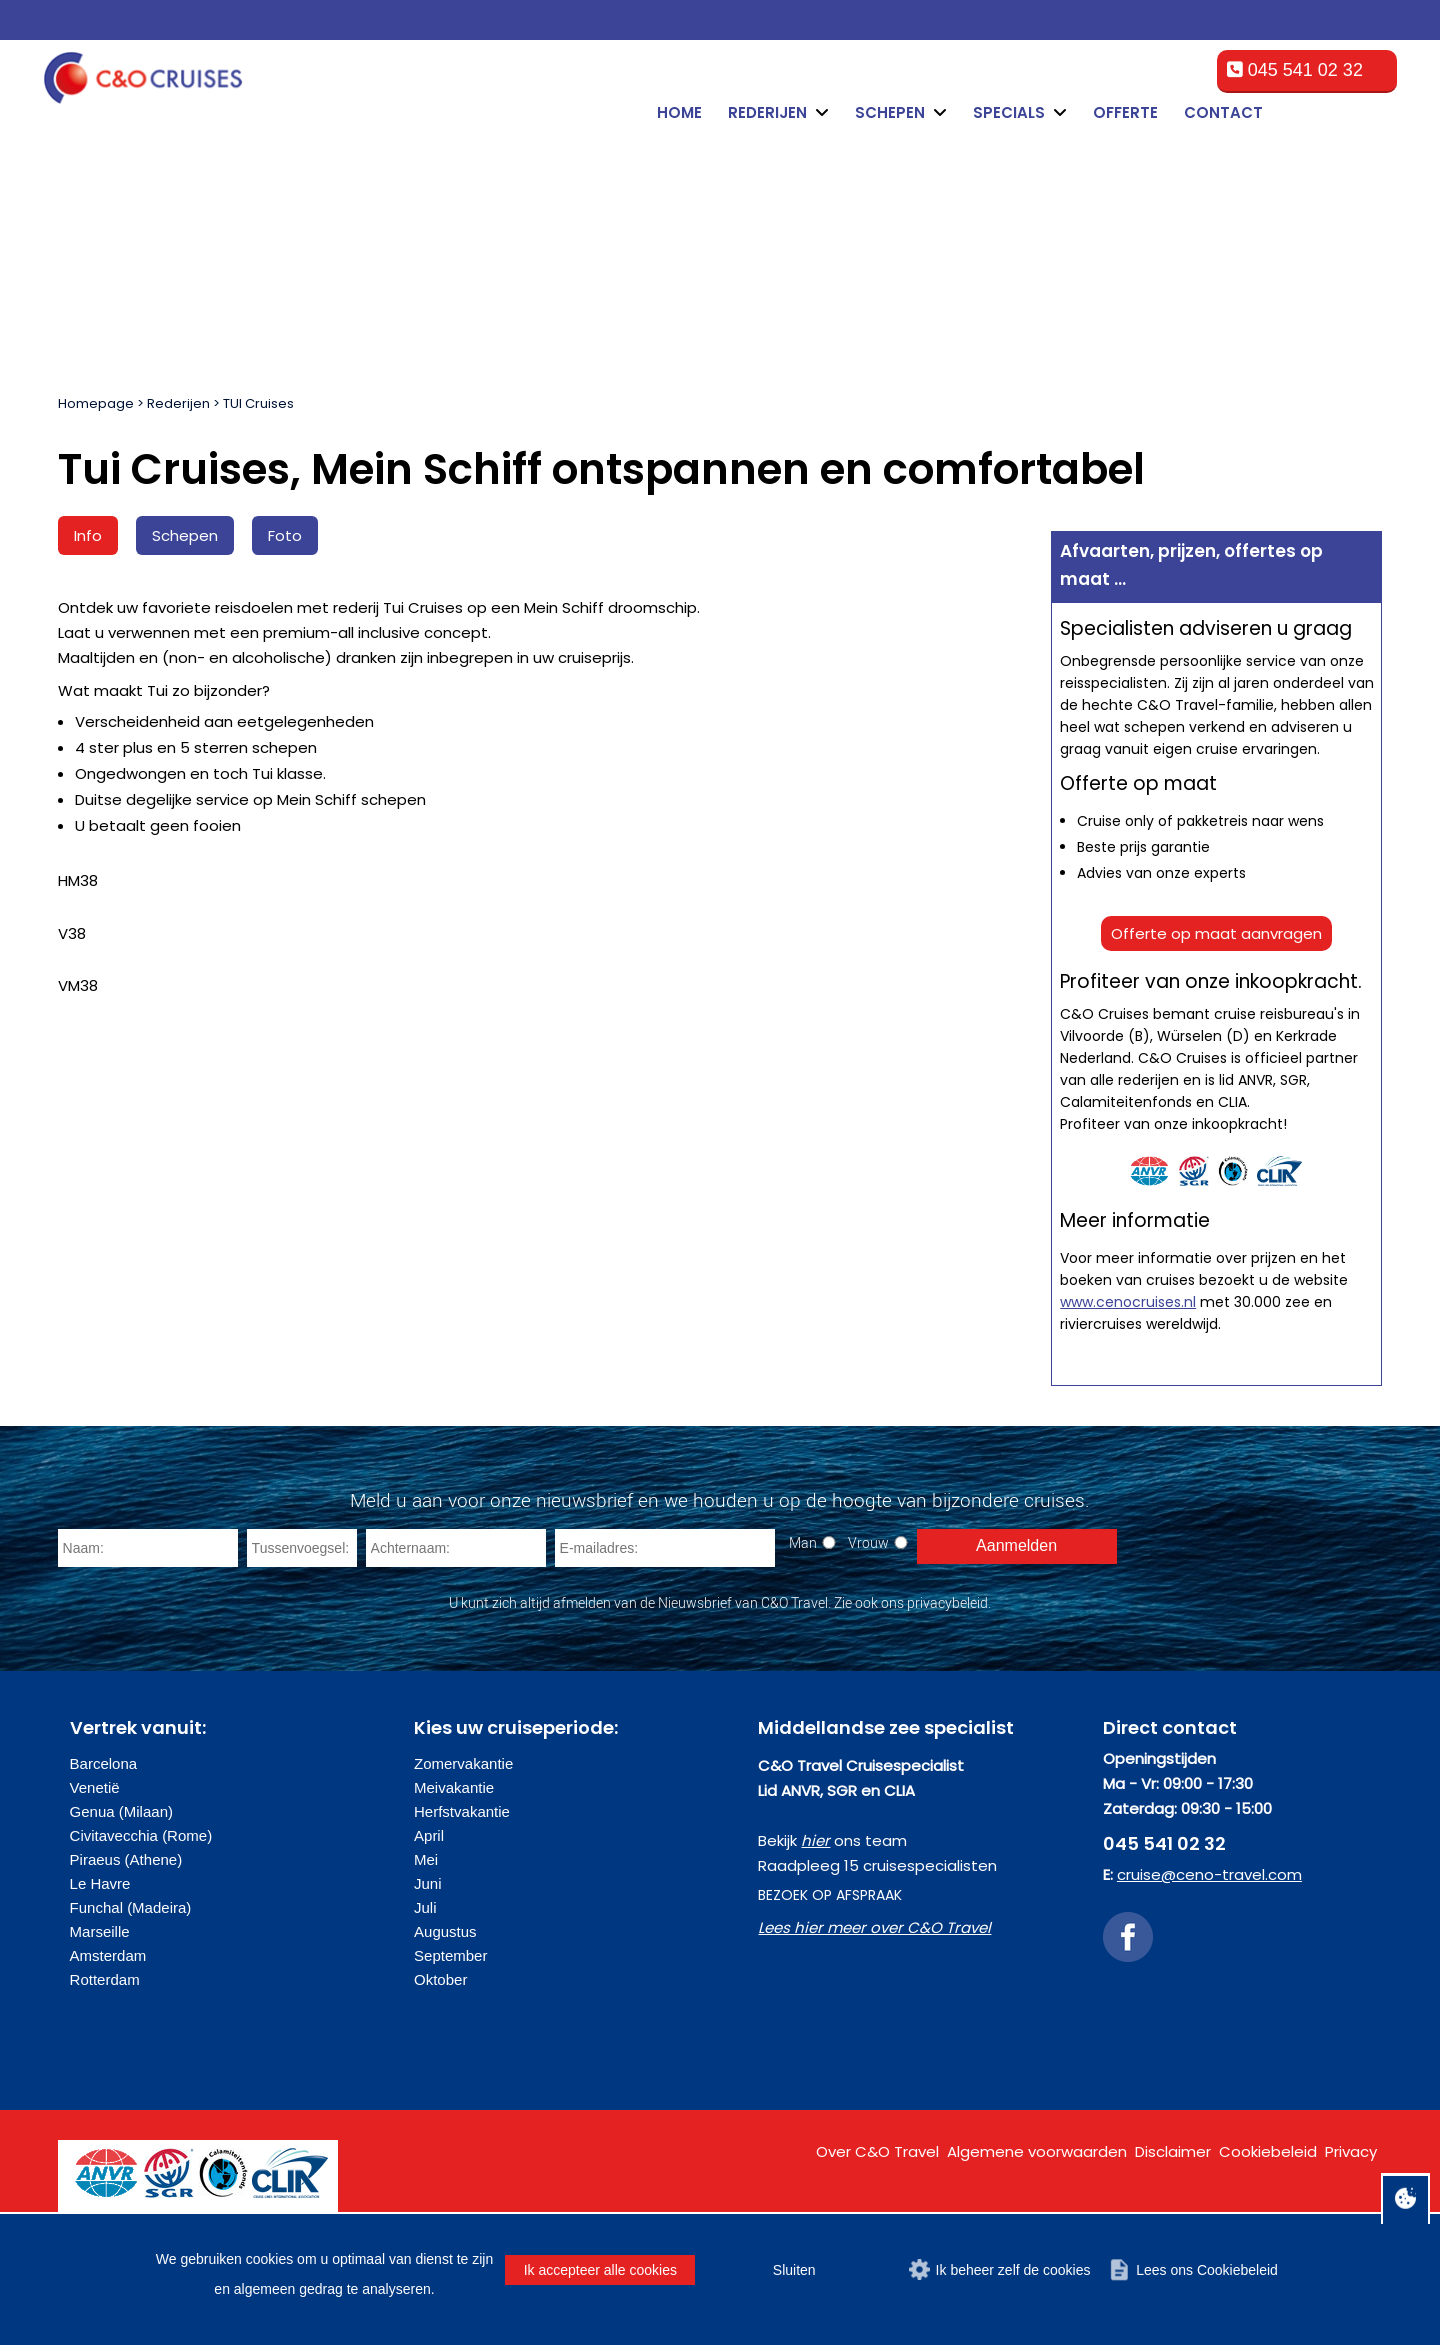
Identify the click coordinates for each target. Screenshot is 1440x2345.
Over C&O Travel (877, 2151)
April (429, 1835)
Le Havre (100, 1883)
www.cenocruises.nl (1128, 1302)
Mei (426, 1859)
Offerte (1125, 112)
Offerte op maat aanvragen (1216, 933)
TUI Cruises (258, 403)
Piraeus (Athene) (126, 1859)
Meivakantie (454, 1787)
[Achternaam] (456, 1548)
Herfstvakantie (462, 1811)
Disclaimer (1173, 2151)
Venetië (95, 1787)
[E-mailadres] (665, 1548)
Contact (1223, 112)
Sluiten (794, 2270)
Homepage (96, 403)
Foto (285, 535)
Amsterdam (108, 1955)
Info (88, 535)
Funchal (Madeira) (131, 1907)
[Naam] (148, 1548)
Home (679, 112)
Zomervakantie (463, 1763)
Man (803, 1542)
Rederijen (178, 403)
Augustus (445, 1931)
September (450, 1955)
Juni (428, 1883)
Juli (425, 1907)
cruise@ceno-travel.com (1209, 1874)
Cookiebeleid (1268, 2151)
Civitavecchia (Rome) (141, 1835)
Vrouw (868, 1542)
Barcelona (104, 1763)
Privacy (1351, 2151)
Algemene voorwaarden (1037, 2151)
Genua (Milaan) (121, 1811)
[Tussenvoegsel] (302, 1548)
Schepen (185, 535)
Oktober (440, 1979)
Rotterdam (105, 1979)
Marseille (100, 1931)
